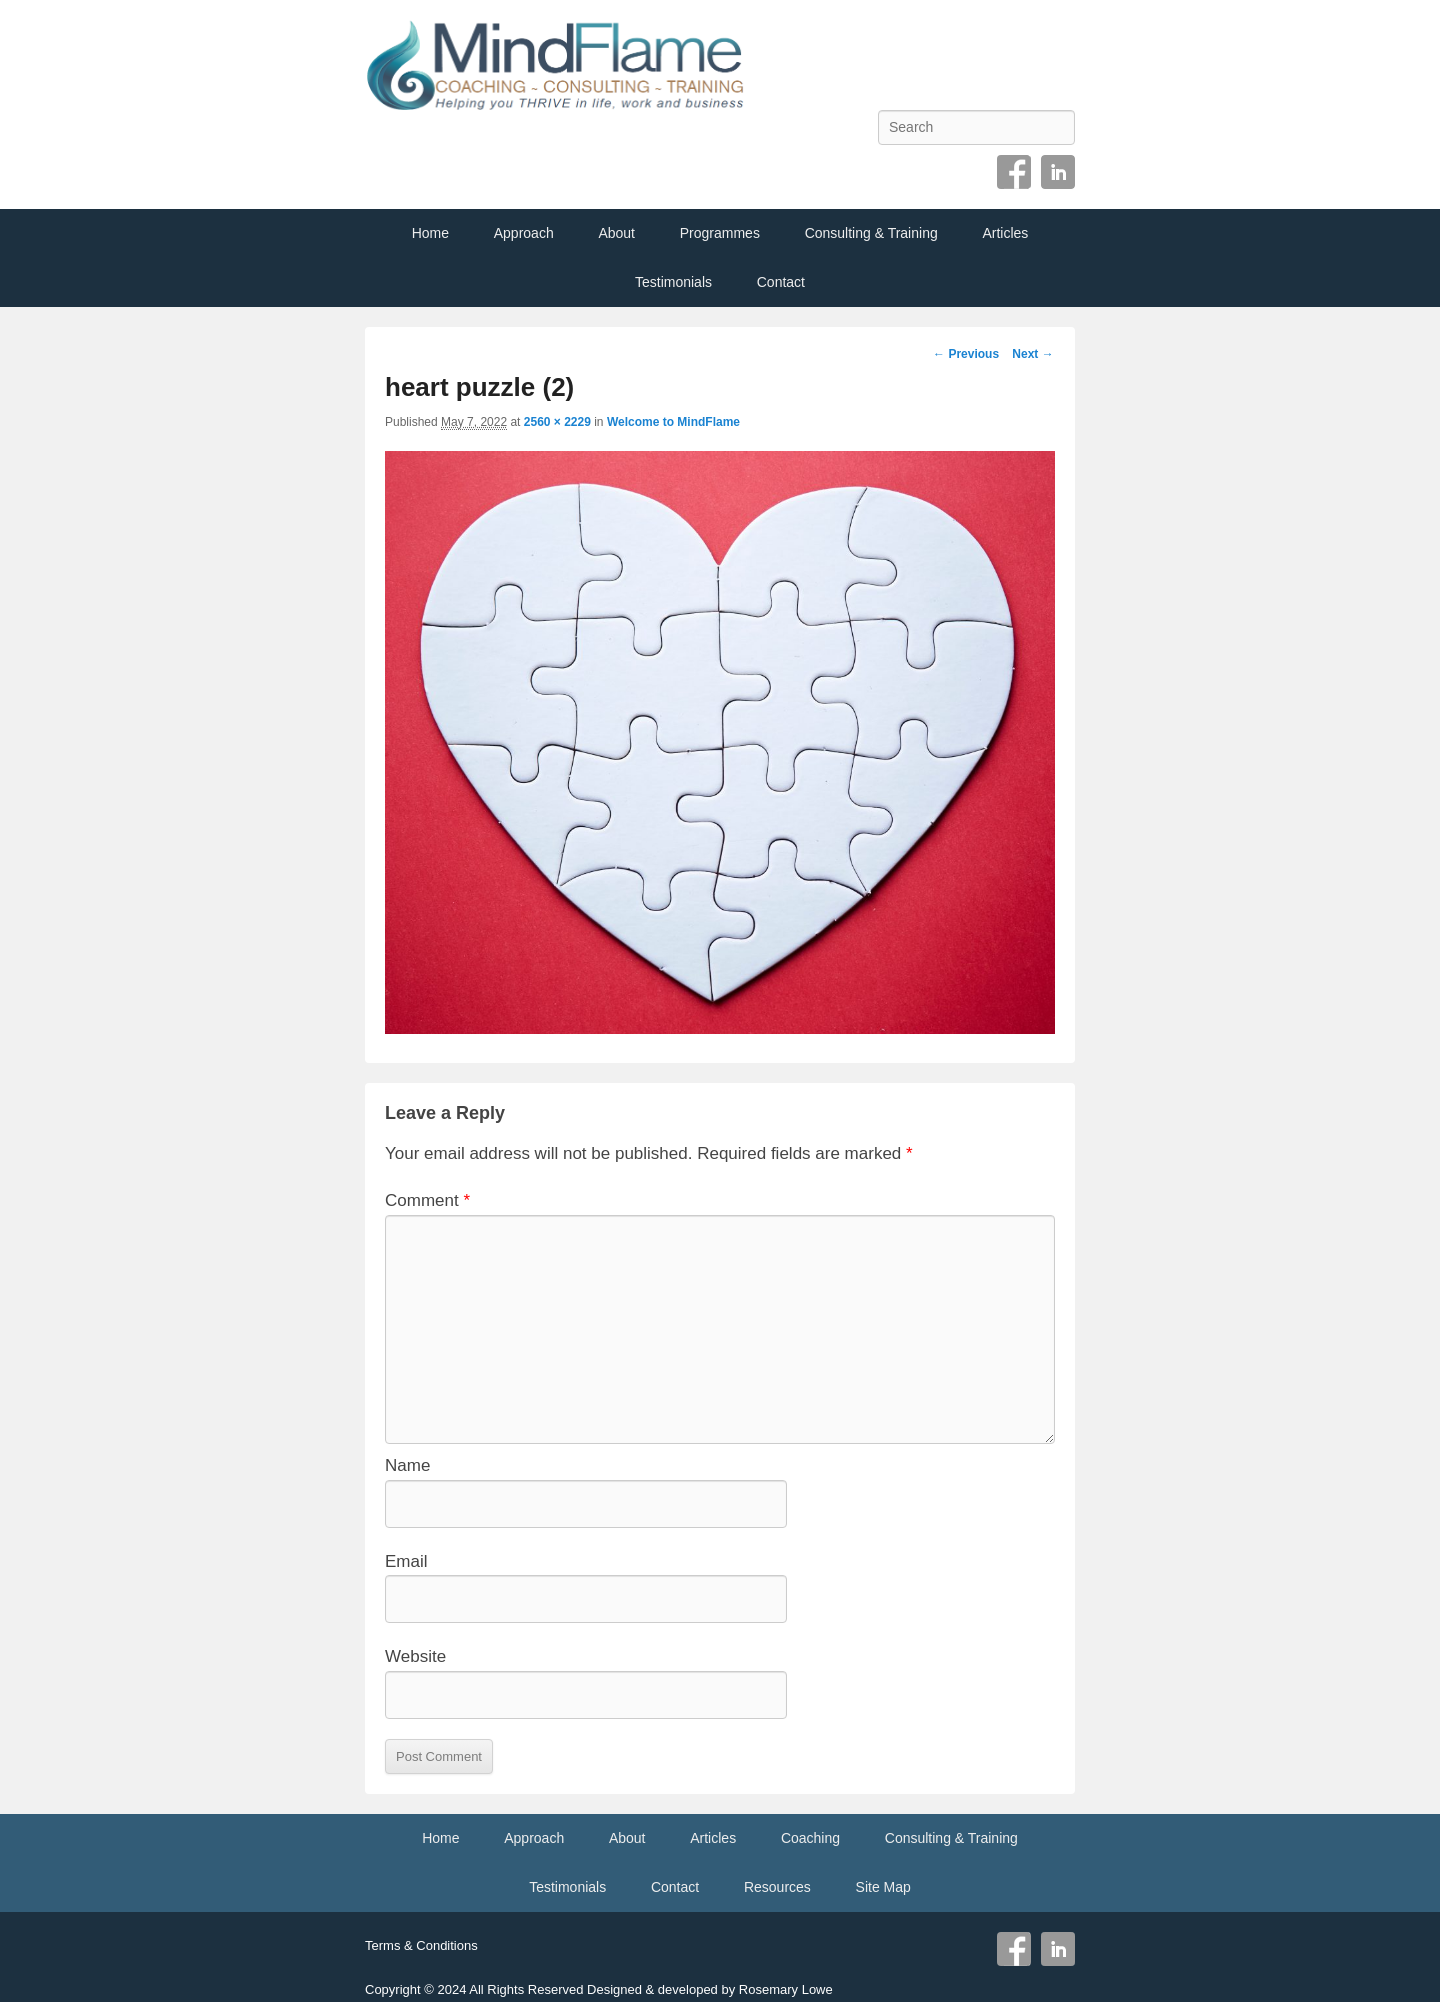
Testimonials (673, 282)
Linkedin (1058, 172)
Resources (777, 1887)
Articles (1005, 233)
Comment (427, 1200)
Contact (781, 282)
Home (430, 233)
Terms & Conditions (421, 1945)
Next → (1032, 354)
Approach (524, 233)
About (616, 233)
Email (406, 1561)
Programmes (720, 233)
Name (407, 1465)
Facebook (1014, 172)
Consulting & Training (871, 233)
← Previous (966, 354)
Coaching (810, 1838)
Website (415, 1656)
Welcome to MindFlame (673, 422)
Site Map (883, 1887)
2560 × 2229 (557, 422)
